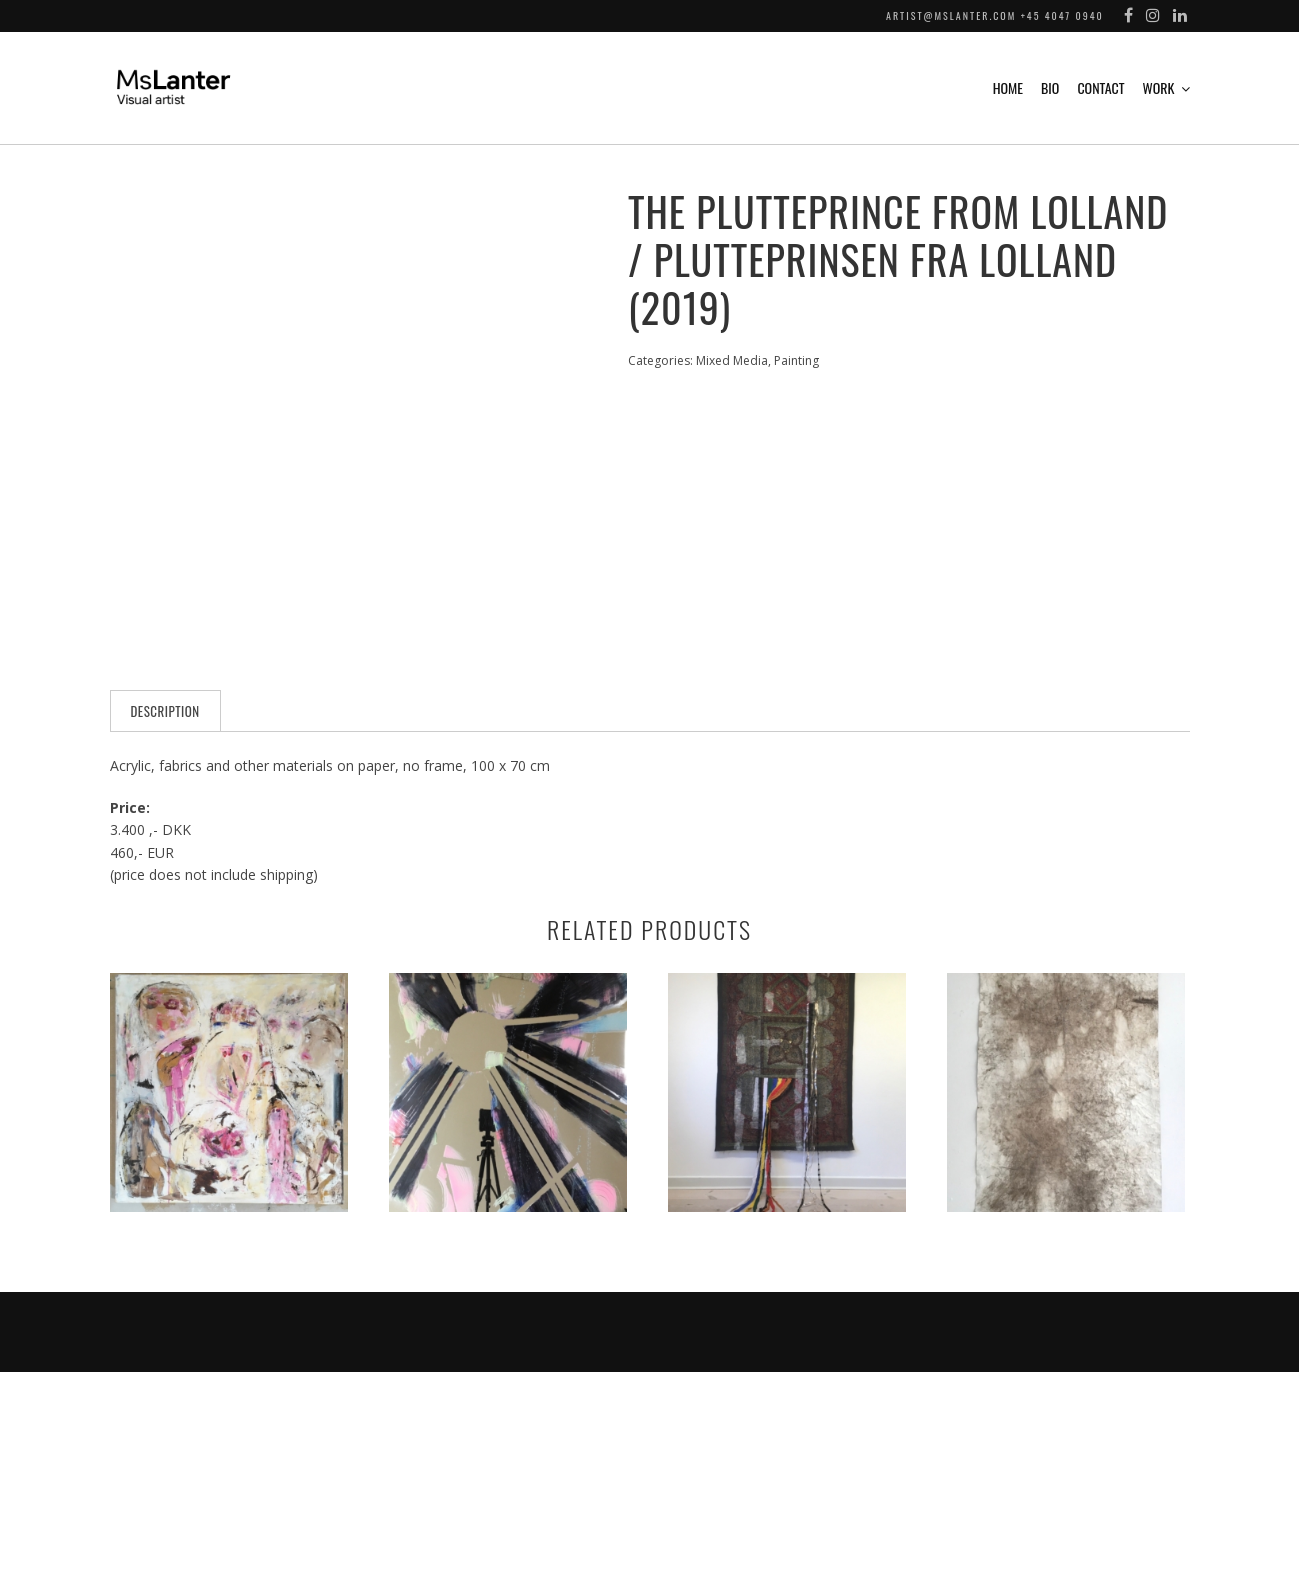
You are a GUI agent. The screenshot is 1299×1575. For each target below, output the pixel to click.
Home (1008, 87)
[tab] (165, 915)
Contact (1100, 87)
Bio (1050, 87)
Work (1159, 87)
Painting (796, 360)
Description (165, 915)
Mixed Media (732, 360)
